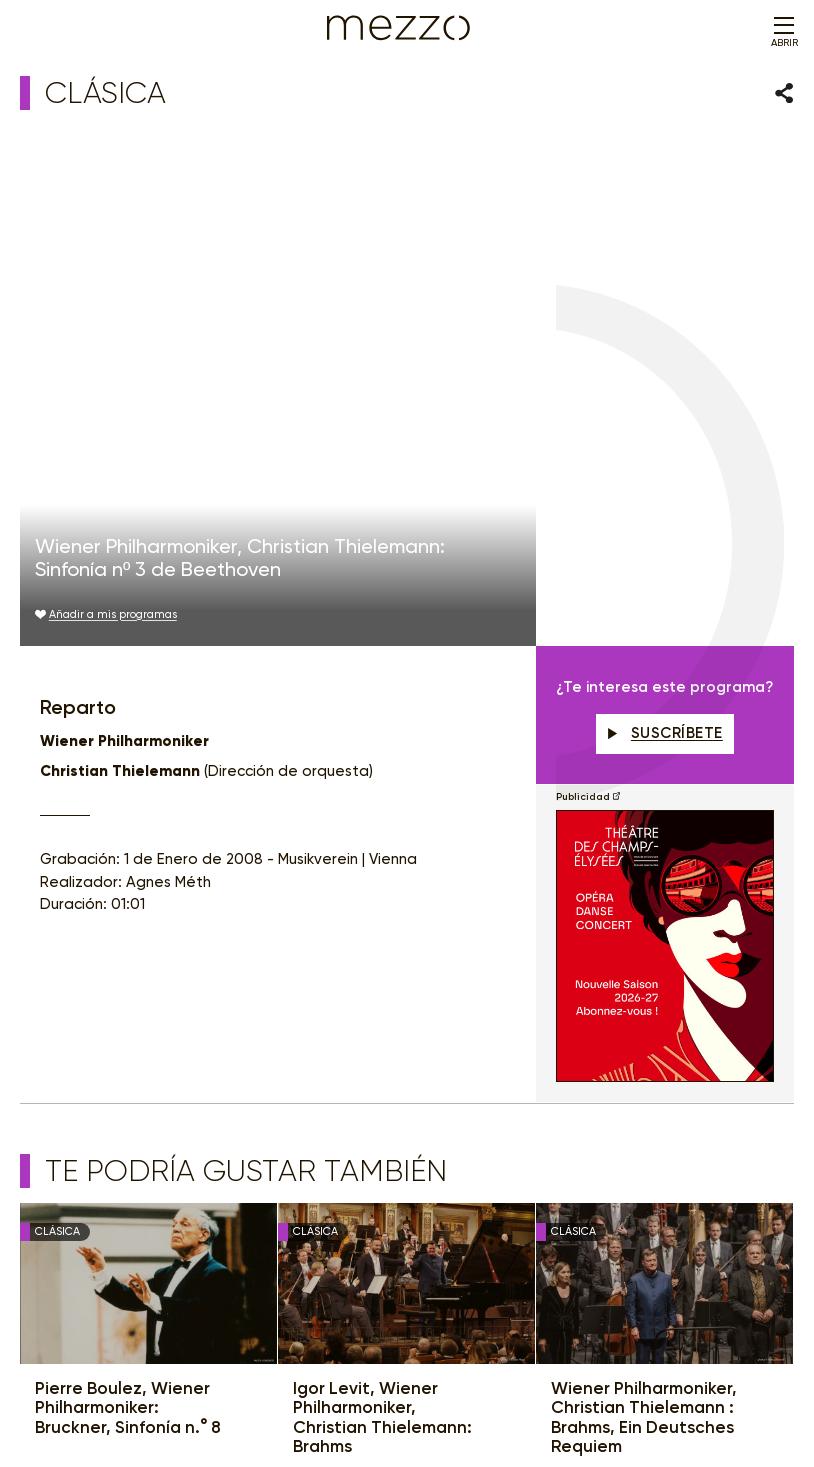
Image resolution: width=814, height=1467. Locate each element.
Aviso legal (228, 1394)
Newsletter (265, 1128)
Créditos (707, 1394)
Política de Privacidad (326, 1394)
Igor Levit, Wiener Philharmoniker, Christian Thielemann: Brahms (382, 942)
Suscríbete (665, 257)
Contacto (649, 1394)
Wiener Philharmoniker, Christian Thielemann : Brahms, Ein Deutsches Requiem (644, 942)
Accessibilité (581, 1394)
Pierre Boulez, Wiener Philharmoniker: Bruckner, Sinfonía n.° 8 (128, 932)
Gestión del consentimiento (466, 1394)
